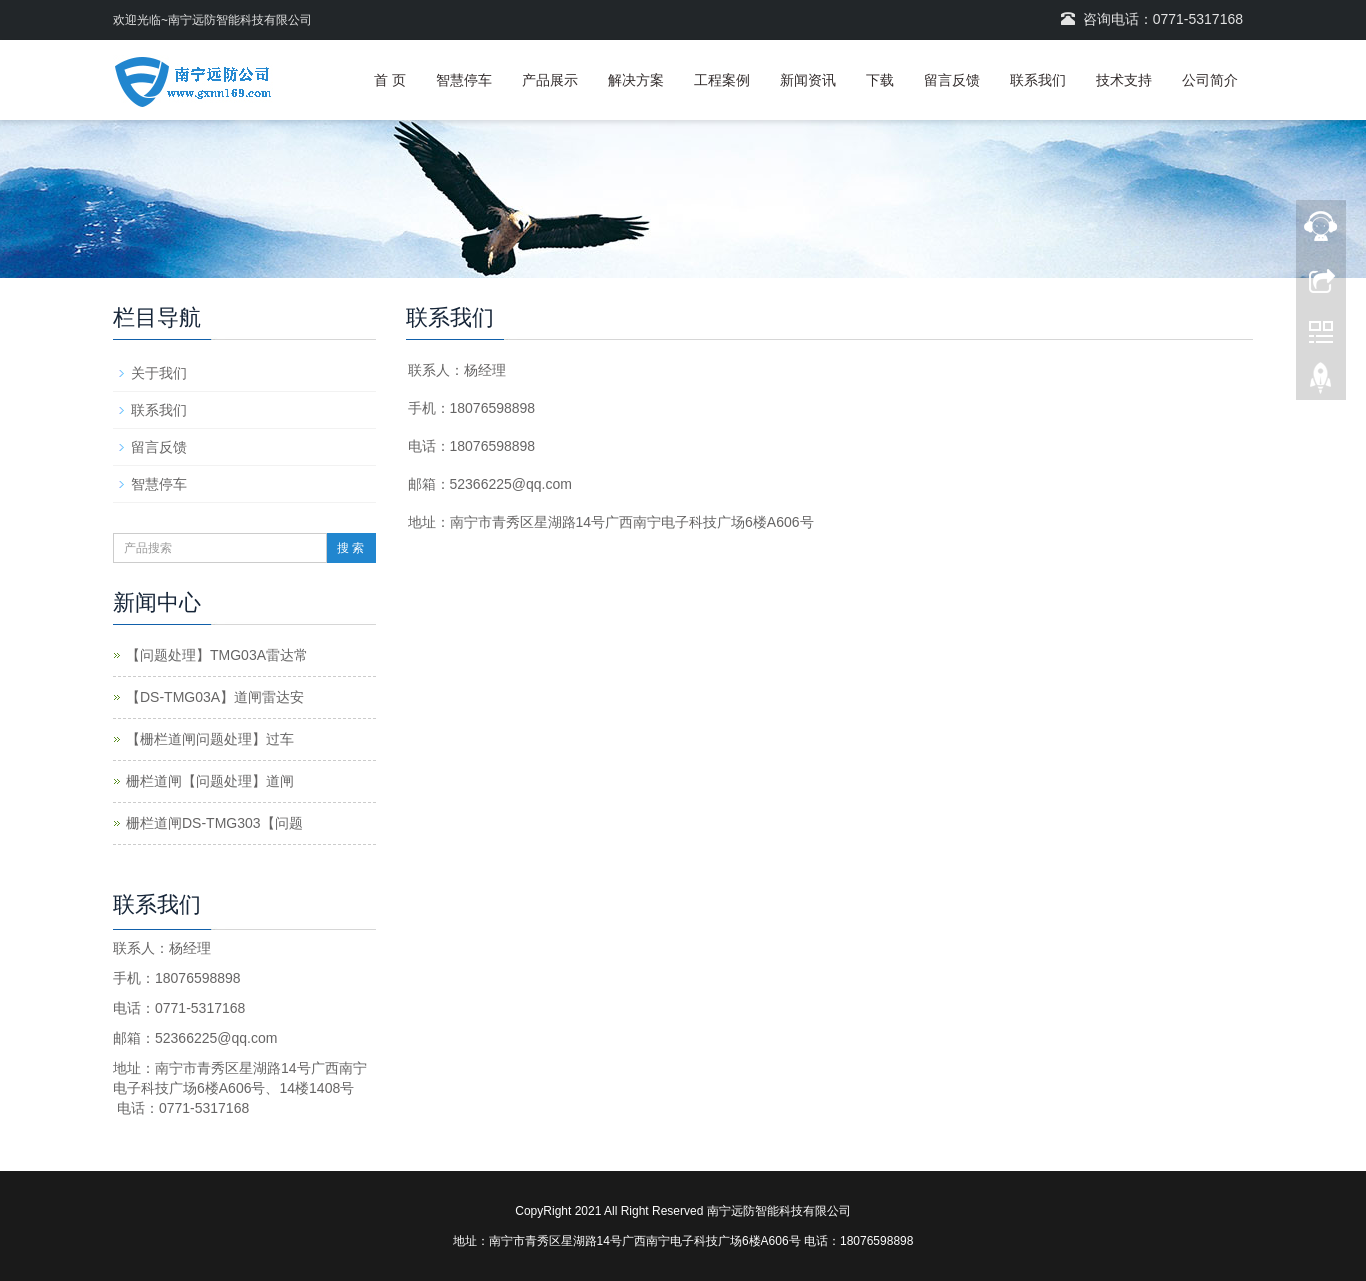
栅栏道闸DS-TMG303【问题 (214, 823)
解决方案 (636, 80)
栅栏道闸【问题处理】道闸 (210, 781)
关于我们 (159, 373)
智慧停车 (464, 80)
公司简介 (1210, 80)
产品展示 (550, 80)
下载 (880, 80)
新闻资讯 (808, 80)
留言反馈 (952, 80)
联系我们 (1038, 80)
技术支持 (1124, 80)
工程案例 (722, 80)
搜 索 (350, 548)
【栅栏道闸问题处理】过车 (210, 739)
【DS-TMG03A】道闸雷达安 (215, 697)
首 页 (390, 80)
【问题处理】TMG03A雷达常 (217, 655)
